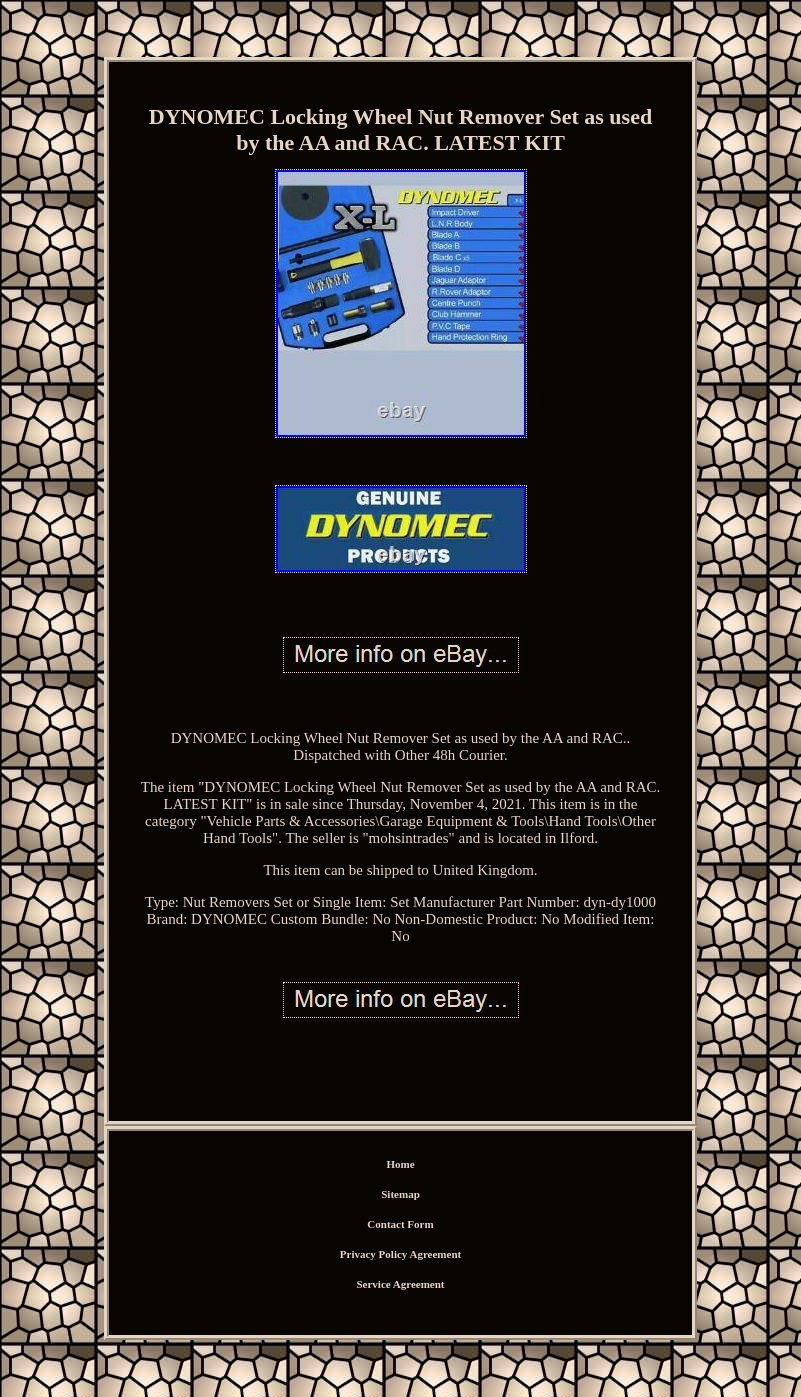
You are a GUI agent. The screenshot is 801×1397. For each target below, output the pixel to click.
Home (400, 1164)
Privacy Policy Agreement (400, 1254)
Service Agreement (400, 1284)
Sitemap (400, 1194)
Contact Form (400, 1224)
